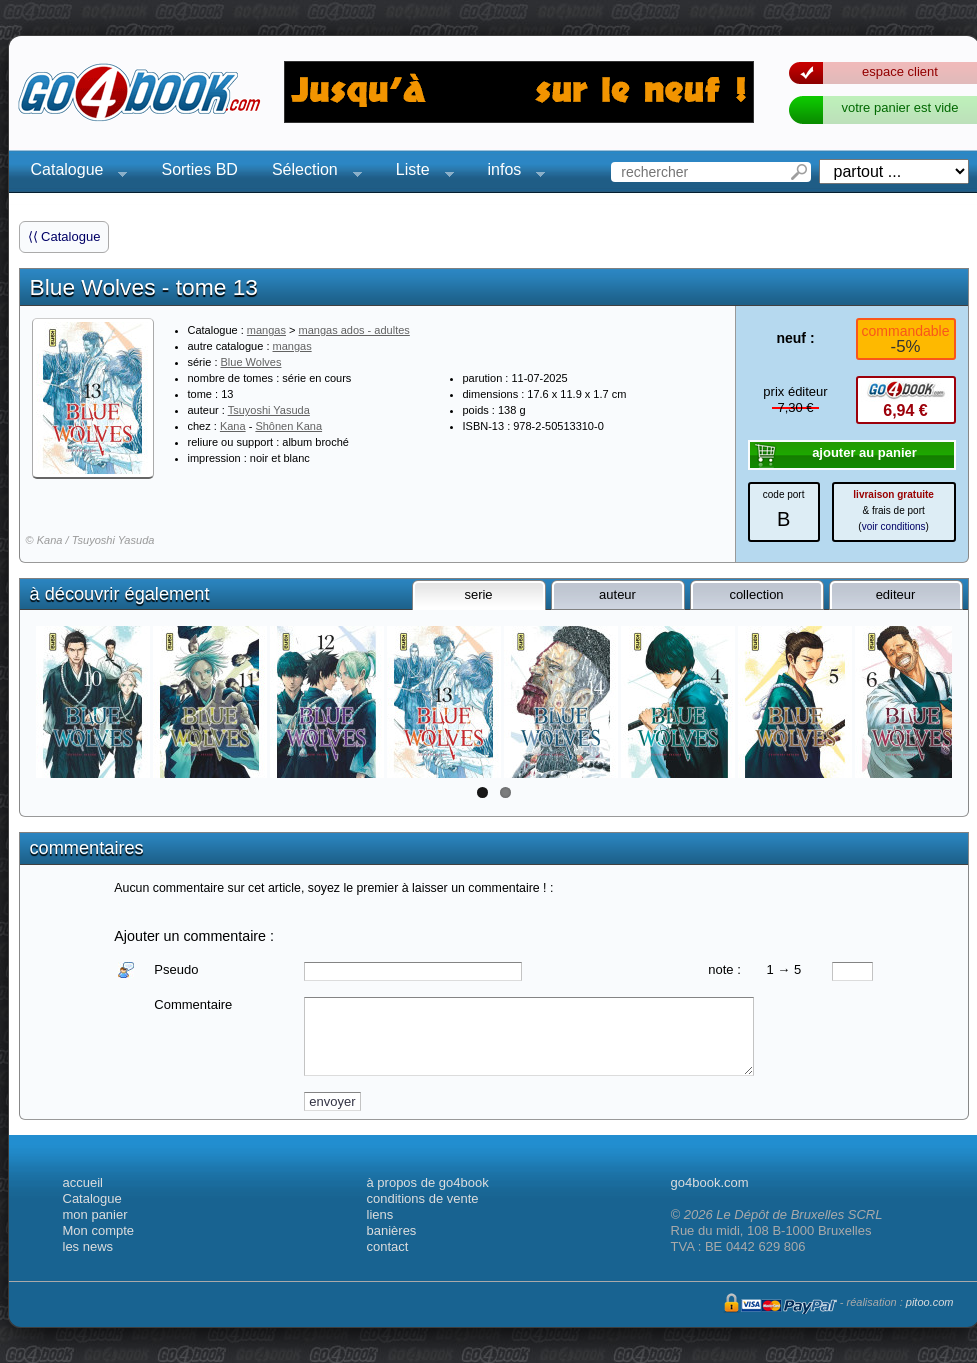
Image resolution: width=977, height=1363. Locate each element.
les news (88, 1246)
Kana (233, 426)
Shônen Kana (288, 426)
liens (380, 1214)
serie (478, 594)
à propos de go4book (428, 1182)
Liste (419, 172)
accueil (83, 1182)
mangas (266, 330)
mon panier (95, 1214)
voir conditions (894, 526)
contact (388, 1246)
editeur (896, 594)
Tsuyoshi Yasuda (269, 410)
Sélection (311, 172)
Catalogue (73, 172)
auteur (617, 594)
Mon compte (99, 1230)
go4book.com (710, 1182)
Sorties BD (199, 169)
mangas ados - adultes (354, 330)
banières (392, 1230)
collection (756, 594)
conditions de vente (423, 1198)
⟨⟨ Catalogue (64, 236)
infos (511, 172)
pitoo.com (930, 1302)
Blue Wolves (251, 362)
